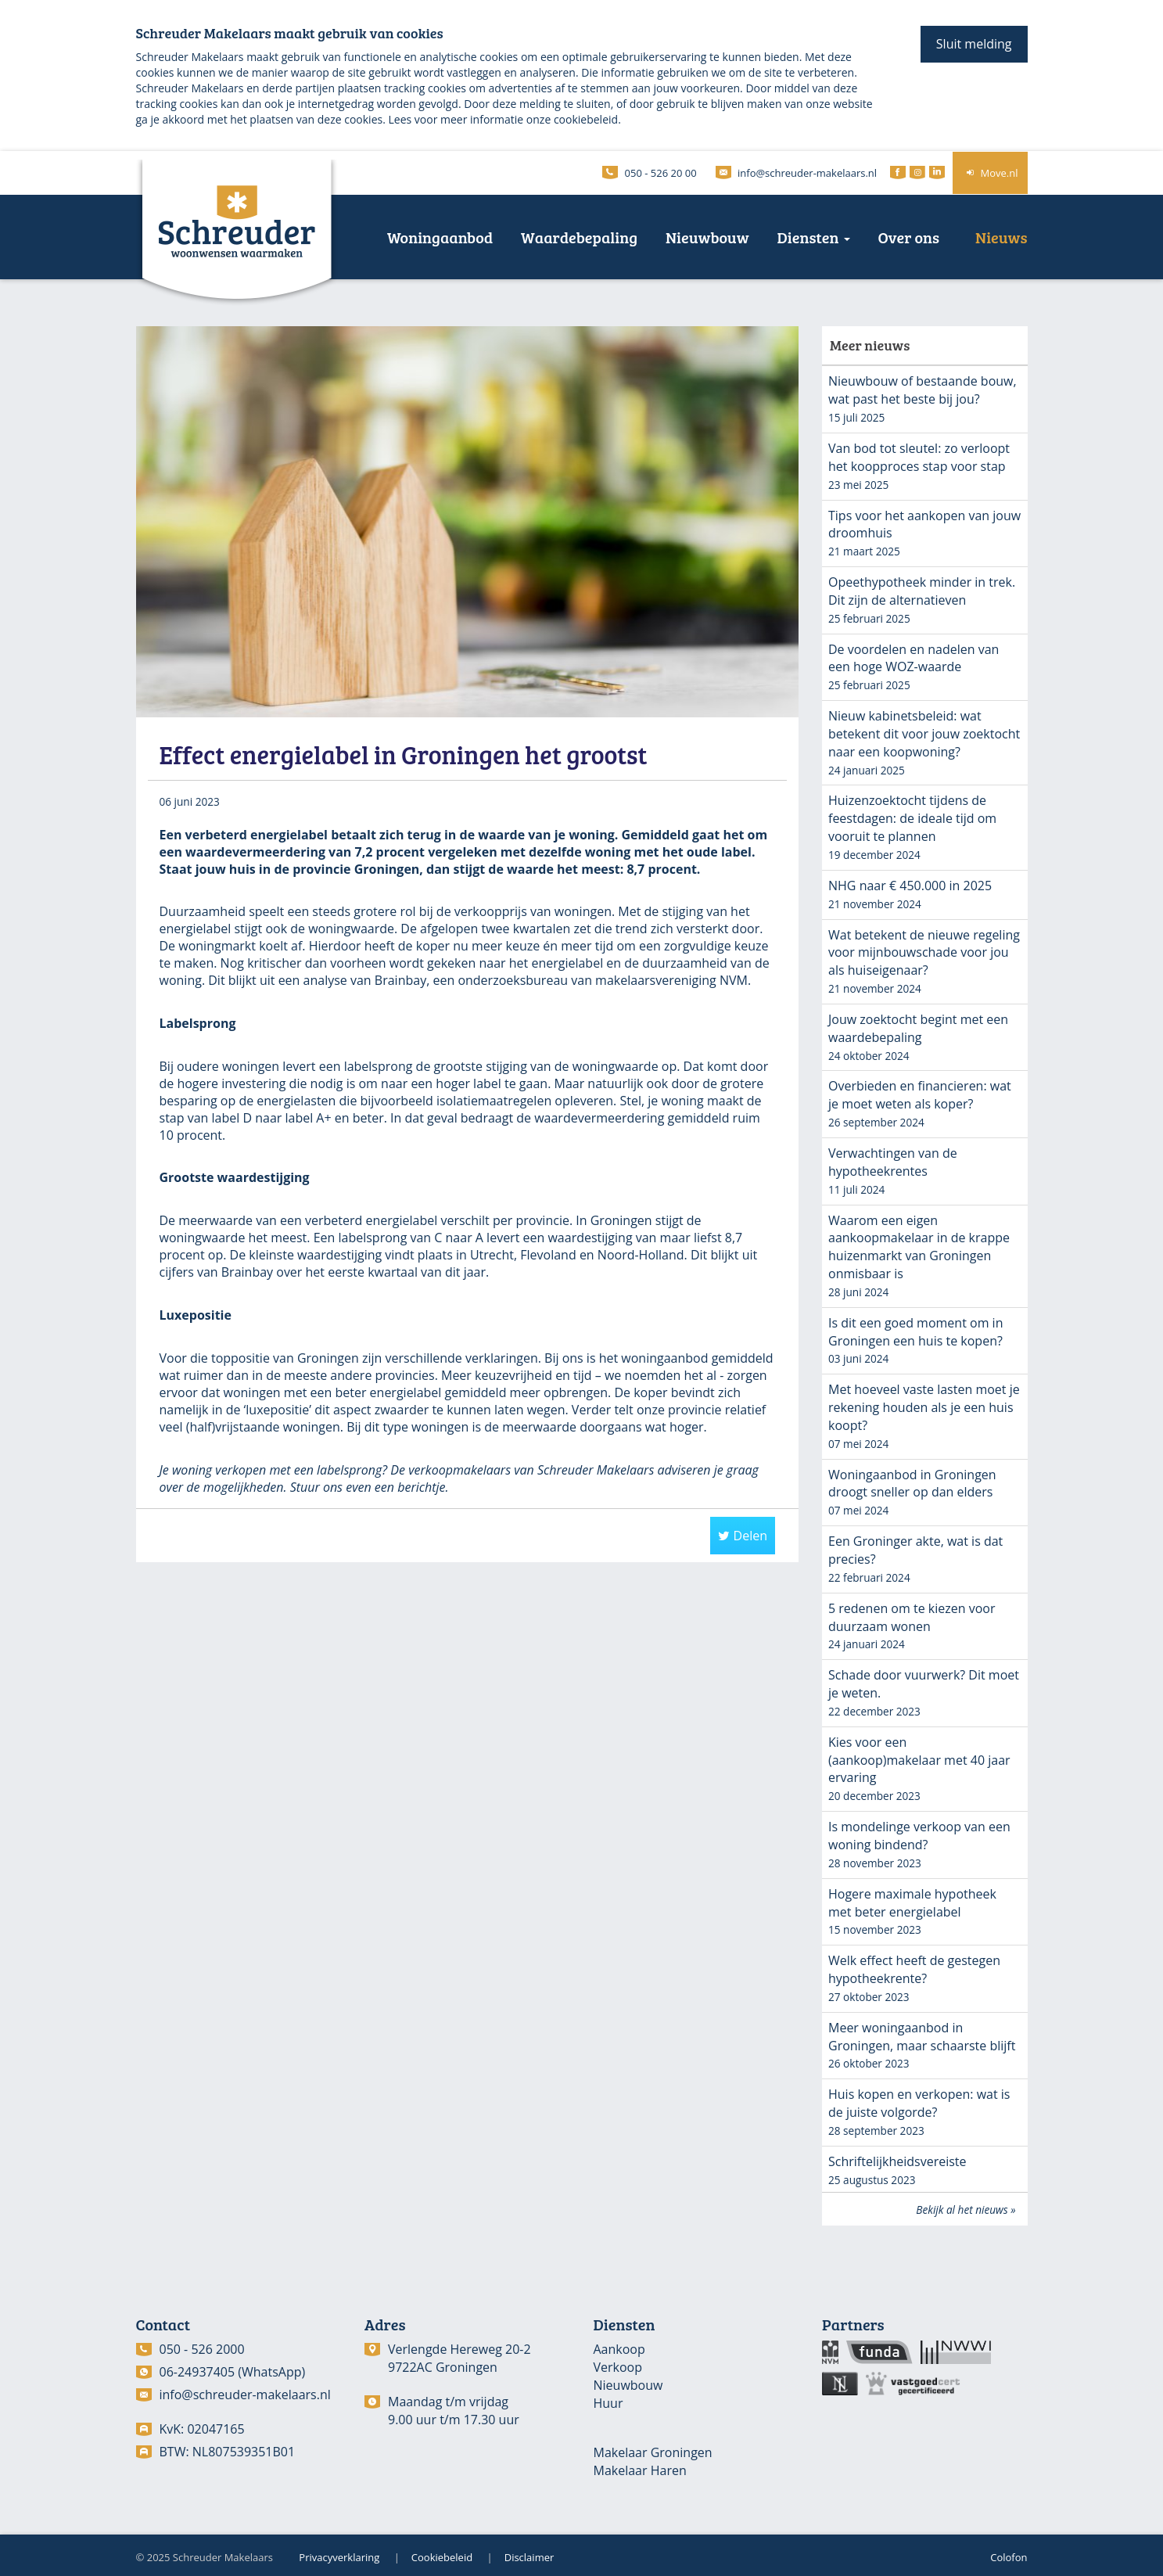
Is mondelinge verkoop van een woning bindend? (919, 1835)
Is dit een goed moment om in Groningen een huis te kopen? (915, 1331)
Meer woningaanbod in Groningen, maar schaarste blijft (921, 2036)
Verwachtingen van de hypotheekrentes (892, 1162)
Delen (742, 1535)
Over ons (909, 237)
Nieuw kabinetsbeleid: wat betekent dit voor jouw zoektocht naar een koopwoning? (924, 733)
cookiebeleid (586, 119)
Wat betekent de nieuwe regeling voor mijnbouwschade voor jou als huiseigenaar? (924, 952)
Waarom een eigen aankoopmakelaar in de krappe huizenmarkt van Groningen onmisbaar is (919, 1247)
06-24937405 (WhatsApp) (233, 2371)
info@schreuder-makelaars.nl (245, 2394)
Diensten (813, 237)
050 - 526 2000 (202, 2349)
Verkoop (618, 2367)
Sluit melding (974, 43)
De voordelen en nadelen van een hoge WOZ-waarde (913, 658)
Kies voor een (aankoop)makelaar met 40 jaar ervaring (919, 1760)
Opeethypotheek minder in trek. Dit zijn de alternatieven (921, 591)
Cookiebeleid (441, 2557)
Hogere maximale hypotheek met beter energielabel (912, 1902)
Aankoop (619, 2349)
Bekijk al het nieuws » (965, 2209)
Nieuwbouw (707, 237)
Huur (608, 2403)
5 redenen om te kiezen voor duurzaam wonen (911, 1617)
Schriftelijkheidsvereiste (897, 2161)
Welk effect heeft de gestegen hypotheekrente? (914, 1969)
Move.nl (990, 173)
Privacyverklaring (339, 2557)
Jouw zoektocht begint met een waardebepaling (918, 1028)
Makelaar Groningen (653, 2452)
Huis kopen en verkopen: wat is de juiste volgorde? (919, 2103)
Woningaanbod (440, 237)
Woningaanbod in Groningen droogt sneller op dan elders (912, 1483)
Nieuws (1001, 237)
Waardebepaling (579, 237)
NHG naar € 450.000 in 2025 (910, 885)
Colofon (1008, 2557)
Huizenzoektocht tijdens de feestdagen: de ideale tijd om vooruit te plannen (912, 818)
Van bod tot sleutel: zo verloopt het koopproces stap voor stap (919, 457)
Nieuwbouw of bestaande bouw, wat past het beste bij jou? (922, 390)
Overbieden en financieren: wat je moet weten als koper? (919, 1094)
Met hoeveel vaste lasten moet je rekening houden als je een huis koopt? (924, 1407)
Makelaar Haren (640, 2470)
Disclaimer (529, 2557)
